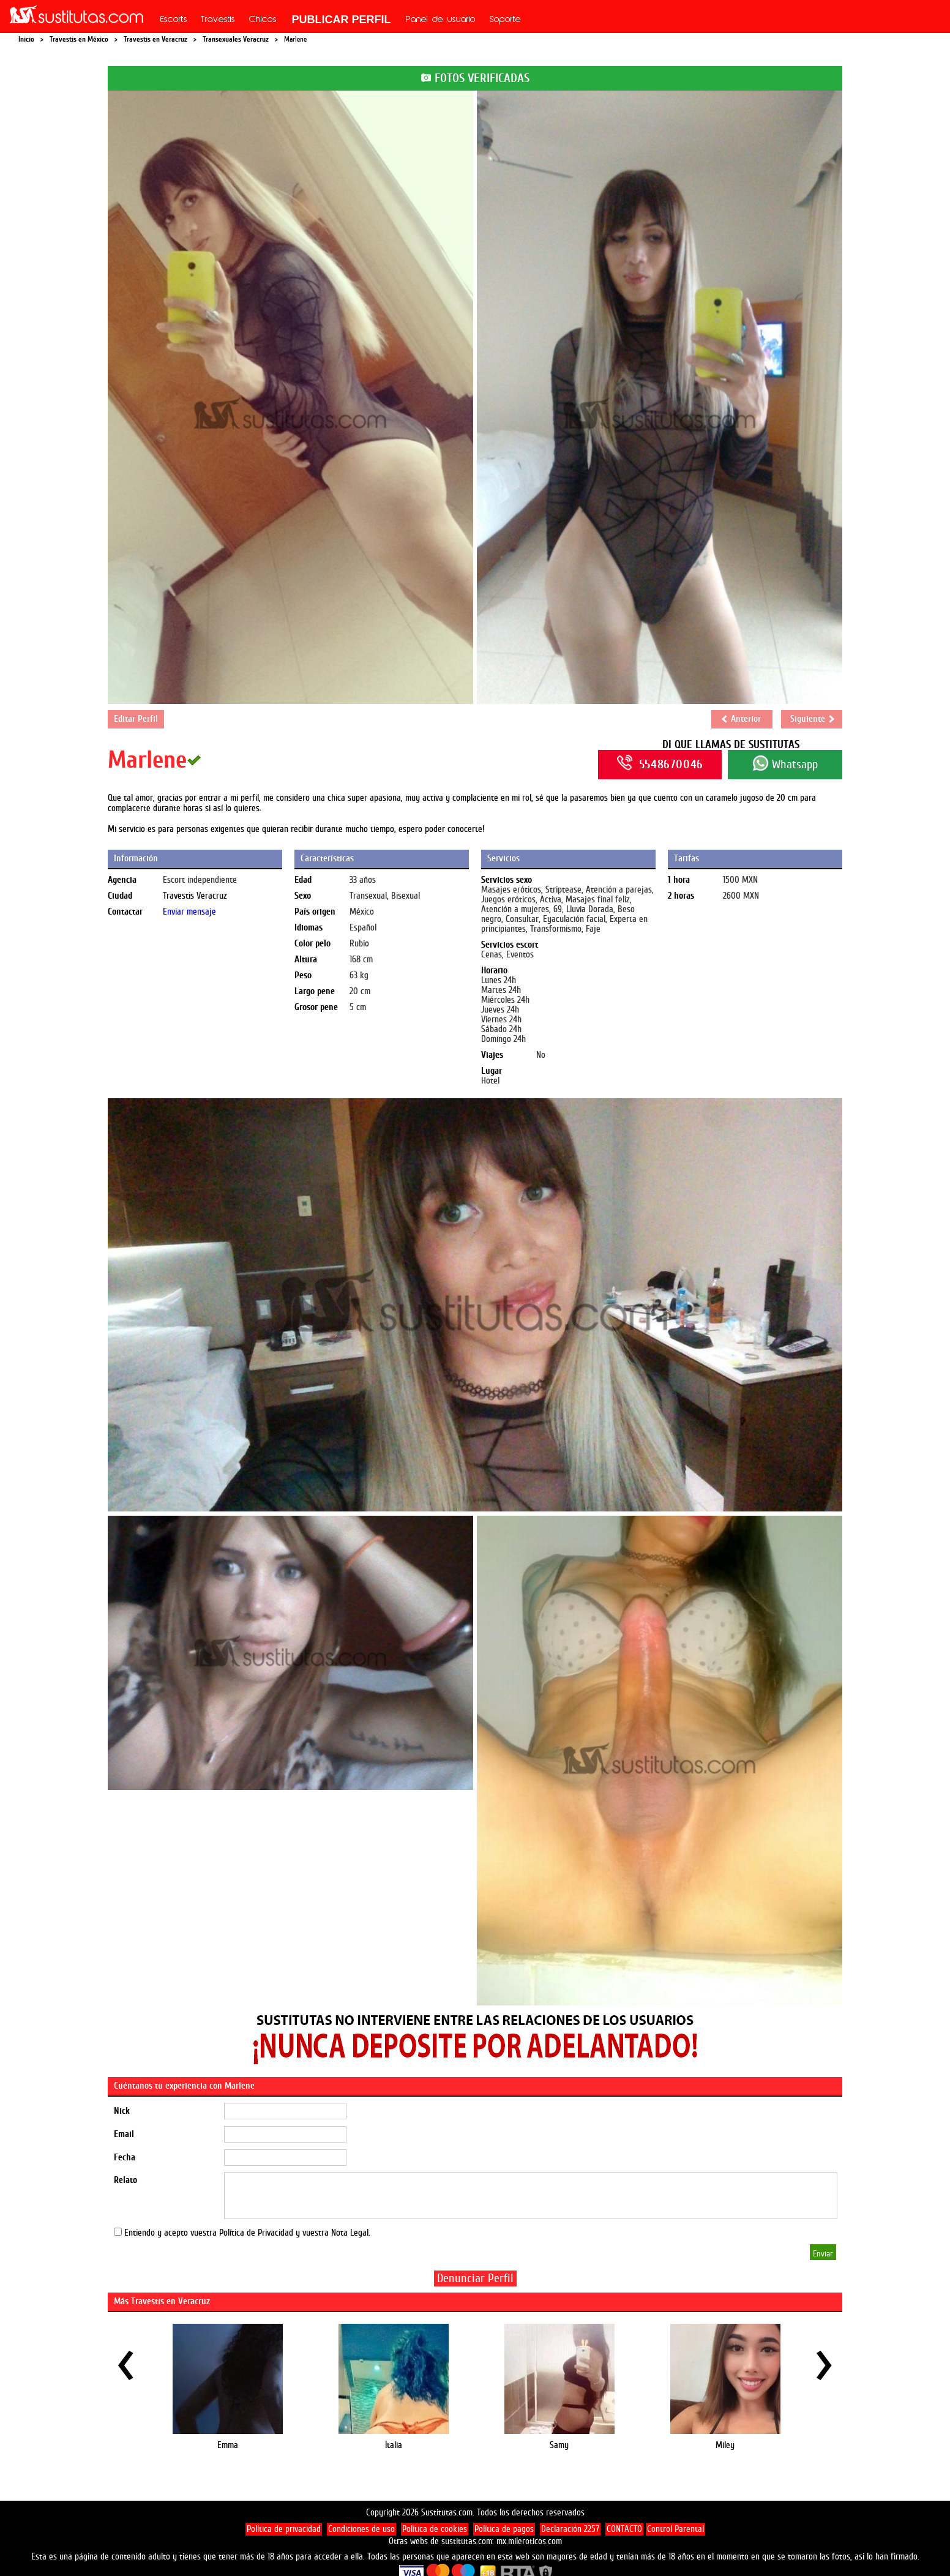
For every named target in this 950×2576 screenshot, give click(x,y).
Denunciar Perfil (475, 2278)
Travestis (218, 20)
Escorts (173, 20)
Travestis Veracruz (195, 896)
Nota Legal (349, 2233)
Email (124, 2134)
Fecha (124, 2157)
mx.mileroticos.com (529, 2541)
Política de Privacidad (256, 2233)
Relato (125, 2180)
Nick (122, 2111)
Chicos (263, 20)
